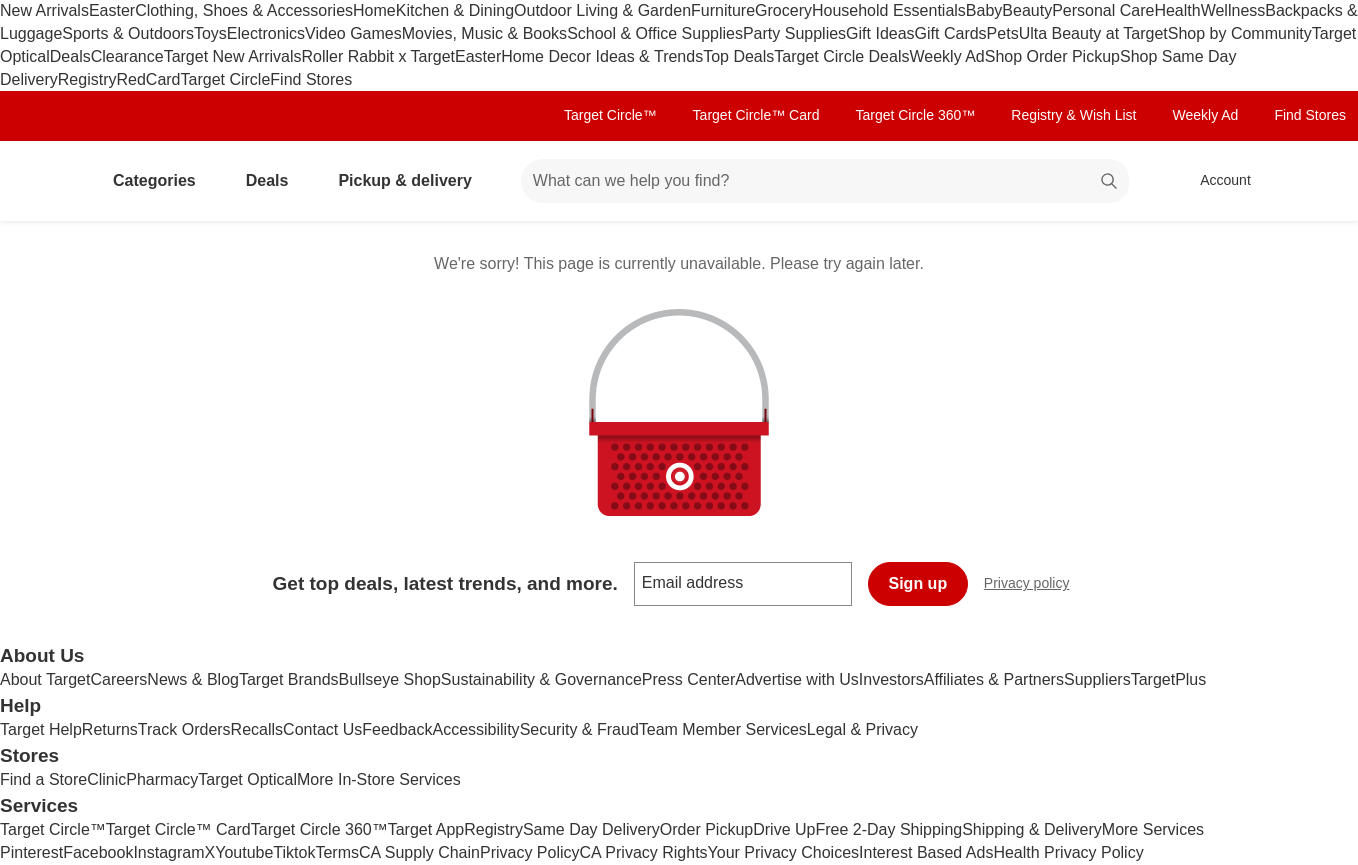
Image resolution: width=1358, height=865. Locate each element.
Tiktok (294, 852)
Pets (1003, 33)
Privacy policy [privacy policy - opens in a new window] (1035, 585)
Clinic (106, 779)
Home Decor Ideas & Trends (602, 56)
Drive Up (784, 829)
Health (1177, 10)
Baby (984, 10)
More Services (1153, 829)
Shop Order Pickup (1052, 56)
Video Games (353, 33)
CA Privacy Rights (644, 852)
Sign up (918, 583)
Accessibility (475, 729)
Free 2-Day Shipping (888, 829)
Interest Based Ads (926, 852)
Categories (162, 180)
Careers (118, 679)
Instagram (168, 852)
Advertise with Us (797, 679)
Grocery (783, 10)
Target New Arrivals (233, 56)
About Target (45, 679)
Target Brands (289, 679)
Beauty (1027, 10)
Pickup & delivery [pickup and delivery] (412, 180)
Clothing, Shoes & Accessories (244, 10)
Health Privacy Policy (1068, 852)
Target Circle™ (610, 115)
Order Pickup (706, 829)
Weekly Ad (946, 56)
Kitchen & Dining (455, 10)
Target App (426, 829)
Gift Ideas (880, 33)
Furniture (723, 10)
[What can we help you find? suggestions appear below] (825, 181)
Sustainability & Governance (541, 679)
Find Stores (311, 79)
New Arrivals (44, 10)
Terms (337, 852)
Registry (87, 79)
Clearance (127, 56)
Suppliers (1097, 679)
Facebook (98, 852)
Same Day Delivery (591, 829)
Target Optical (247, 779)
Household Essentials (889, 10)
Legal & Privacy (862, 729)
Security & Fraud (579, 729)
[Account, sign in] (1215, 181)
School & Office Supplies (655, 33)
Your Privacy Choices (783, 852)
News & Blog (193, 679)
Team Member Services (723, 729)
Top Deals (738, 56)
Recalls (257, 729)
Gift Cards (951, 33)
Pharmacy (162, 779)
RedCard (148, 79)
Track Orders (184, 729)
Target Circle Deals (841, 56)
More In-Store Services (379, 779)
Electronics (266, 33)
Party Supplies (794, 33)
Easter (112, 10)
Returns (110, 729)
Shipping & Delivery (1032, 829)
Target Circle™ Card (756, 115)
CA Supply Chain (419, 852)
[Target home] (44, 181)
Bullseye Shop (390, 679)
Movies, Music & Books (484, 33)
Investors (891, 679)
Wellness (1233, 10)
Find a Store (43, 779)
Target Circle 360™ (915, 115)
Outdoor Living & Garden (602, 10)
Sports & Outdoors (128, 33)
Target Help (41, 729)
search (1110, 182)
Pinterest (31, 852)
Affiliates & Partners (994, 679)
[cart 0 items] (1316, 181)
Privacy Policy (530, 852)
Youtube (244, 852)
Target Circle (226, 79)
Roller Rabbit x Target (378, 56)
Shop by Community (1240, 33)
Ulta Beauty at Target (1093, 33)
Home (374, 10)
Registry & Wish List (1073, 115)
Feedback (397, 729)
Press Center (688, 679)
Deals (70, 56)
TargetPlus (1169, 679)
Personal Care (1103, 10)
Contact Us (322, 729)
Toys (210, 33)
